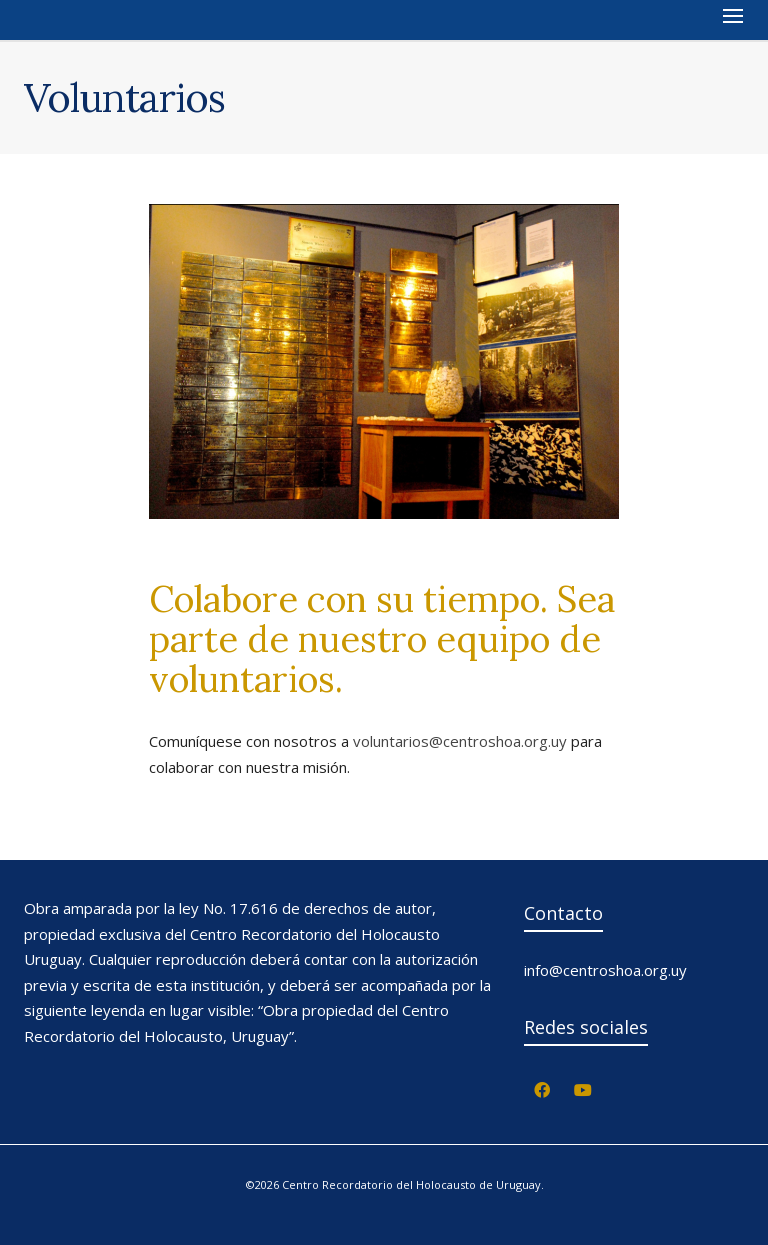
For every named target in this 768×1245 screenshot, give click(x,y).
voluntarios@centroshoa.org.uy (460, 741)
